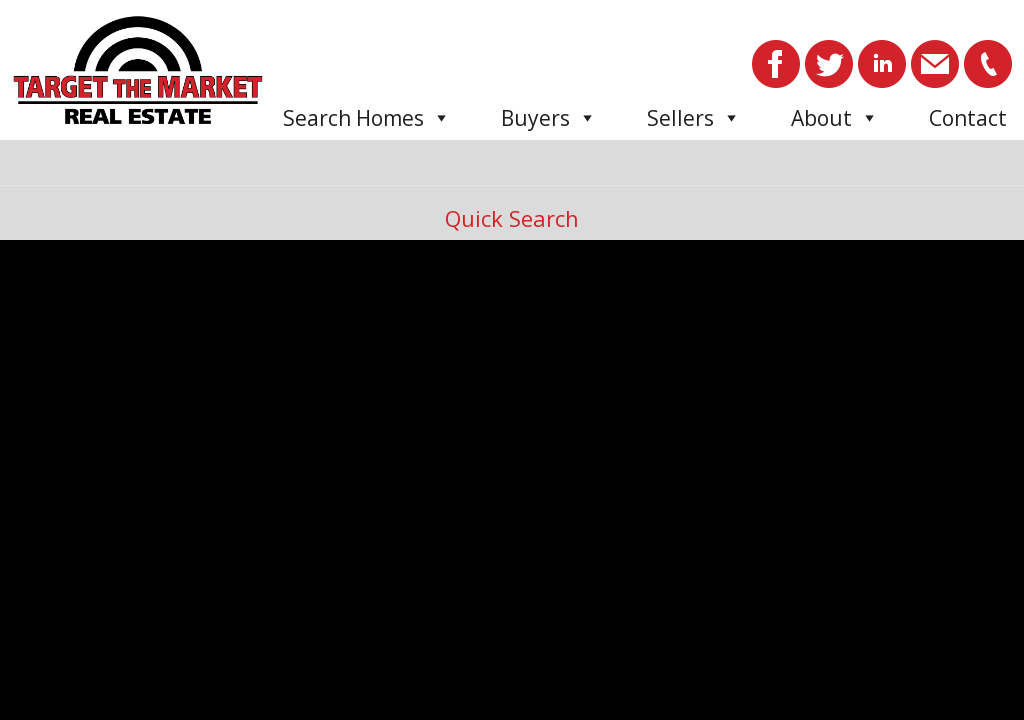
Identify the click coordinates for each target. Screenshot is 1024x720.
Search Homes (367, 118)
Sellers (694, 118)
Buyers (549, 118)
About (835, 118)
